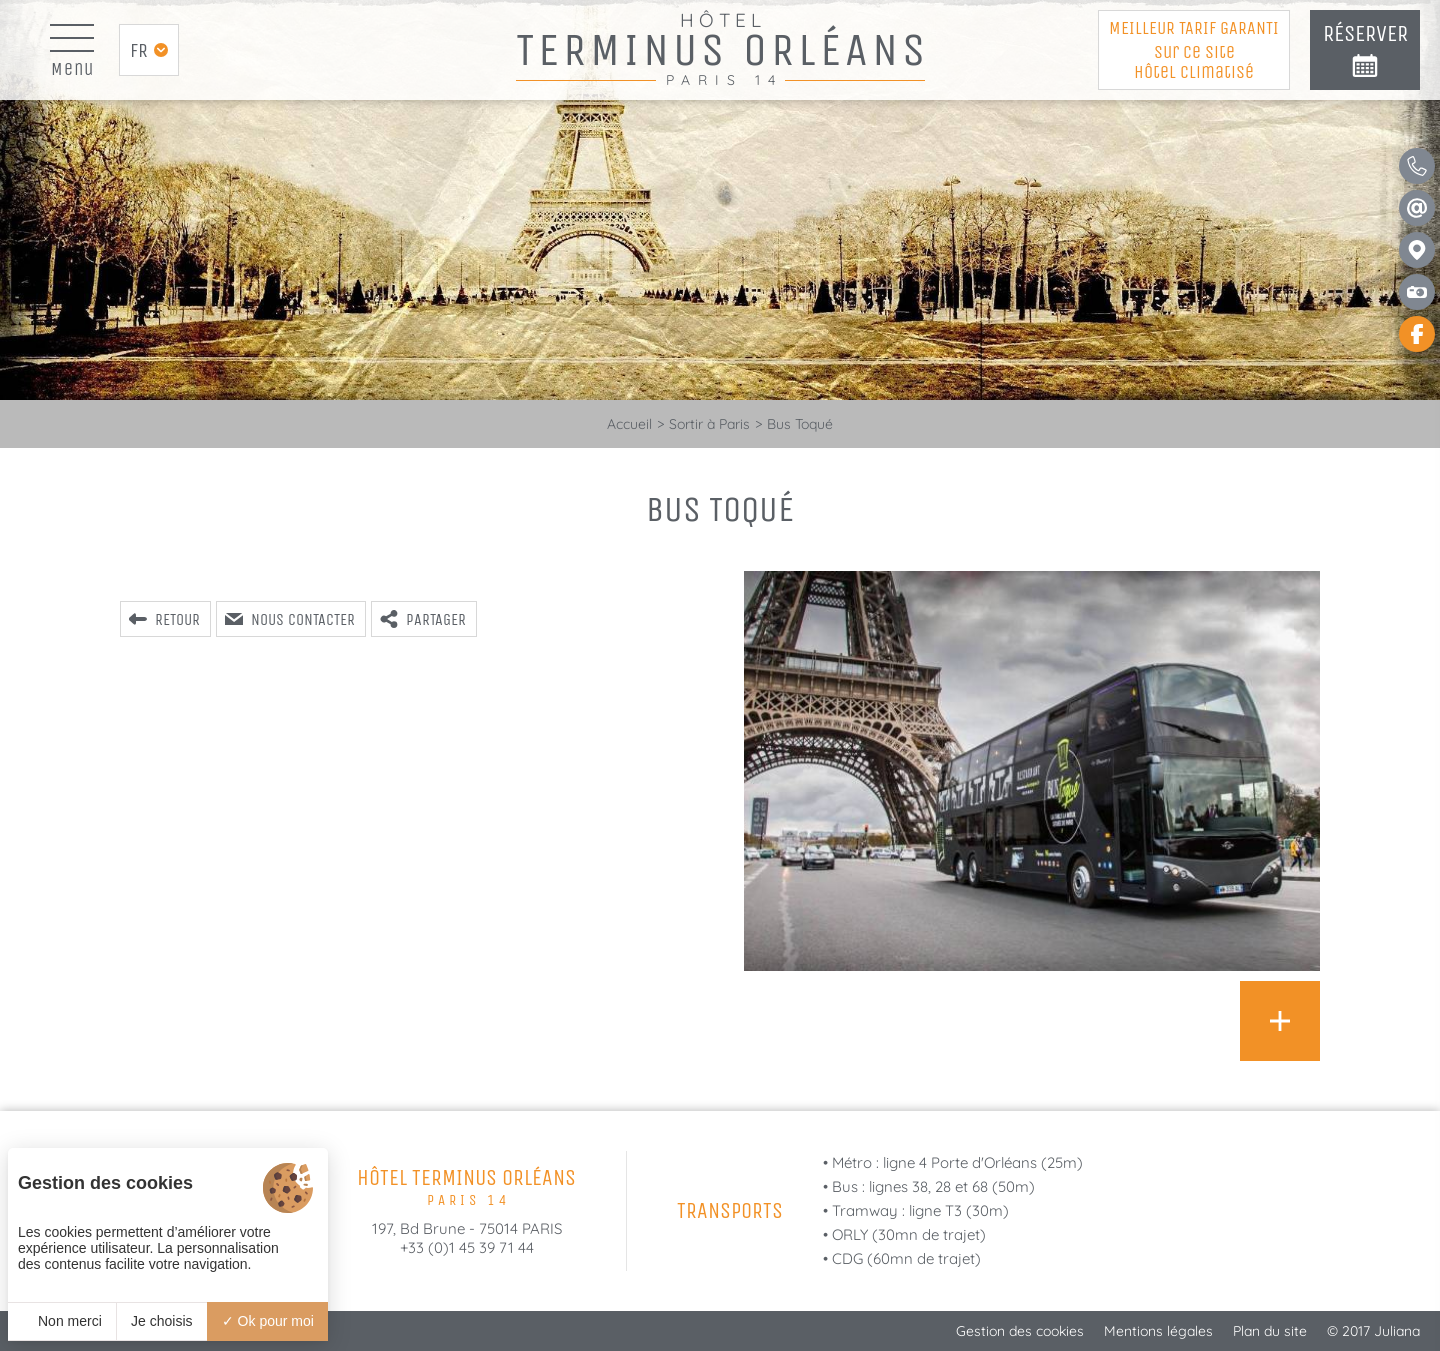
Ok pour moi (268, 1321)
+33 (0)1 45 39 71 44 (467, 1247)
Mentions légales (1158, 1331)
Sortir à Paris (709, 424)
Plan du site (1270, 1331)
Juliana (1397, 1331)
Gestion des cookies (1020, 1331)
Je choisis (161, 1321)
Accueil (629, 424)
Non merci (62, 1321)
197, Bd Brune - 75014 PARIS (467, 1228)
